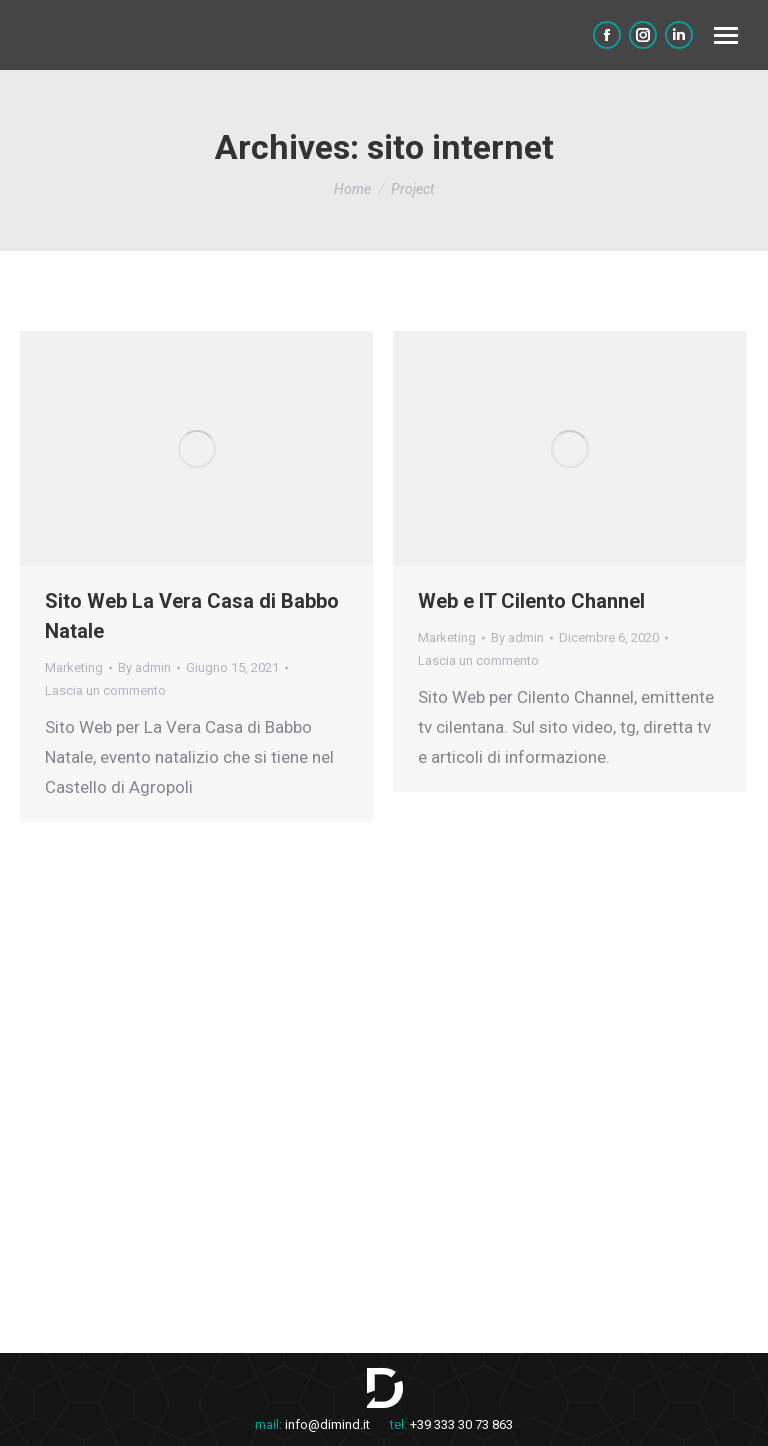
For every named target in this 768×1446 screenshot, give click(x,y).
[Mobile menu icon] (726, 35)
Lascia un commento (105, 690)
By (144, 667)
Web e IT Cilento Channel (531, 601)
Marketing (74, 667)
